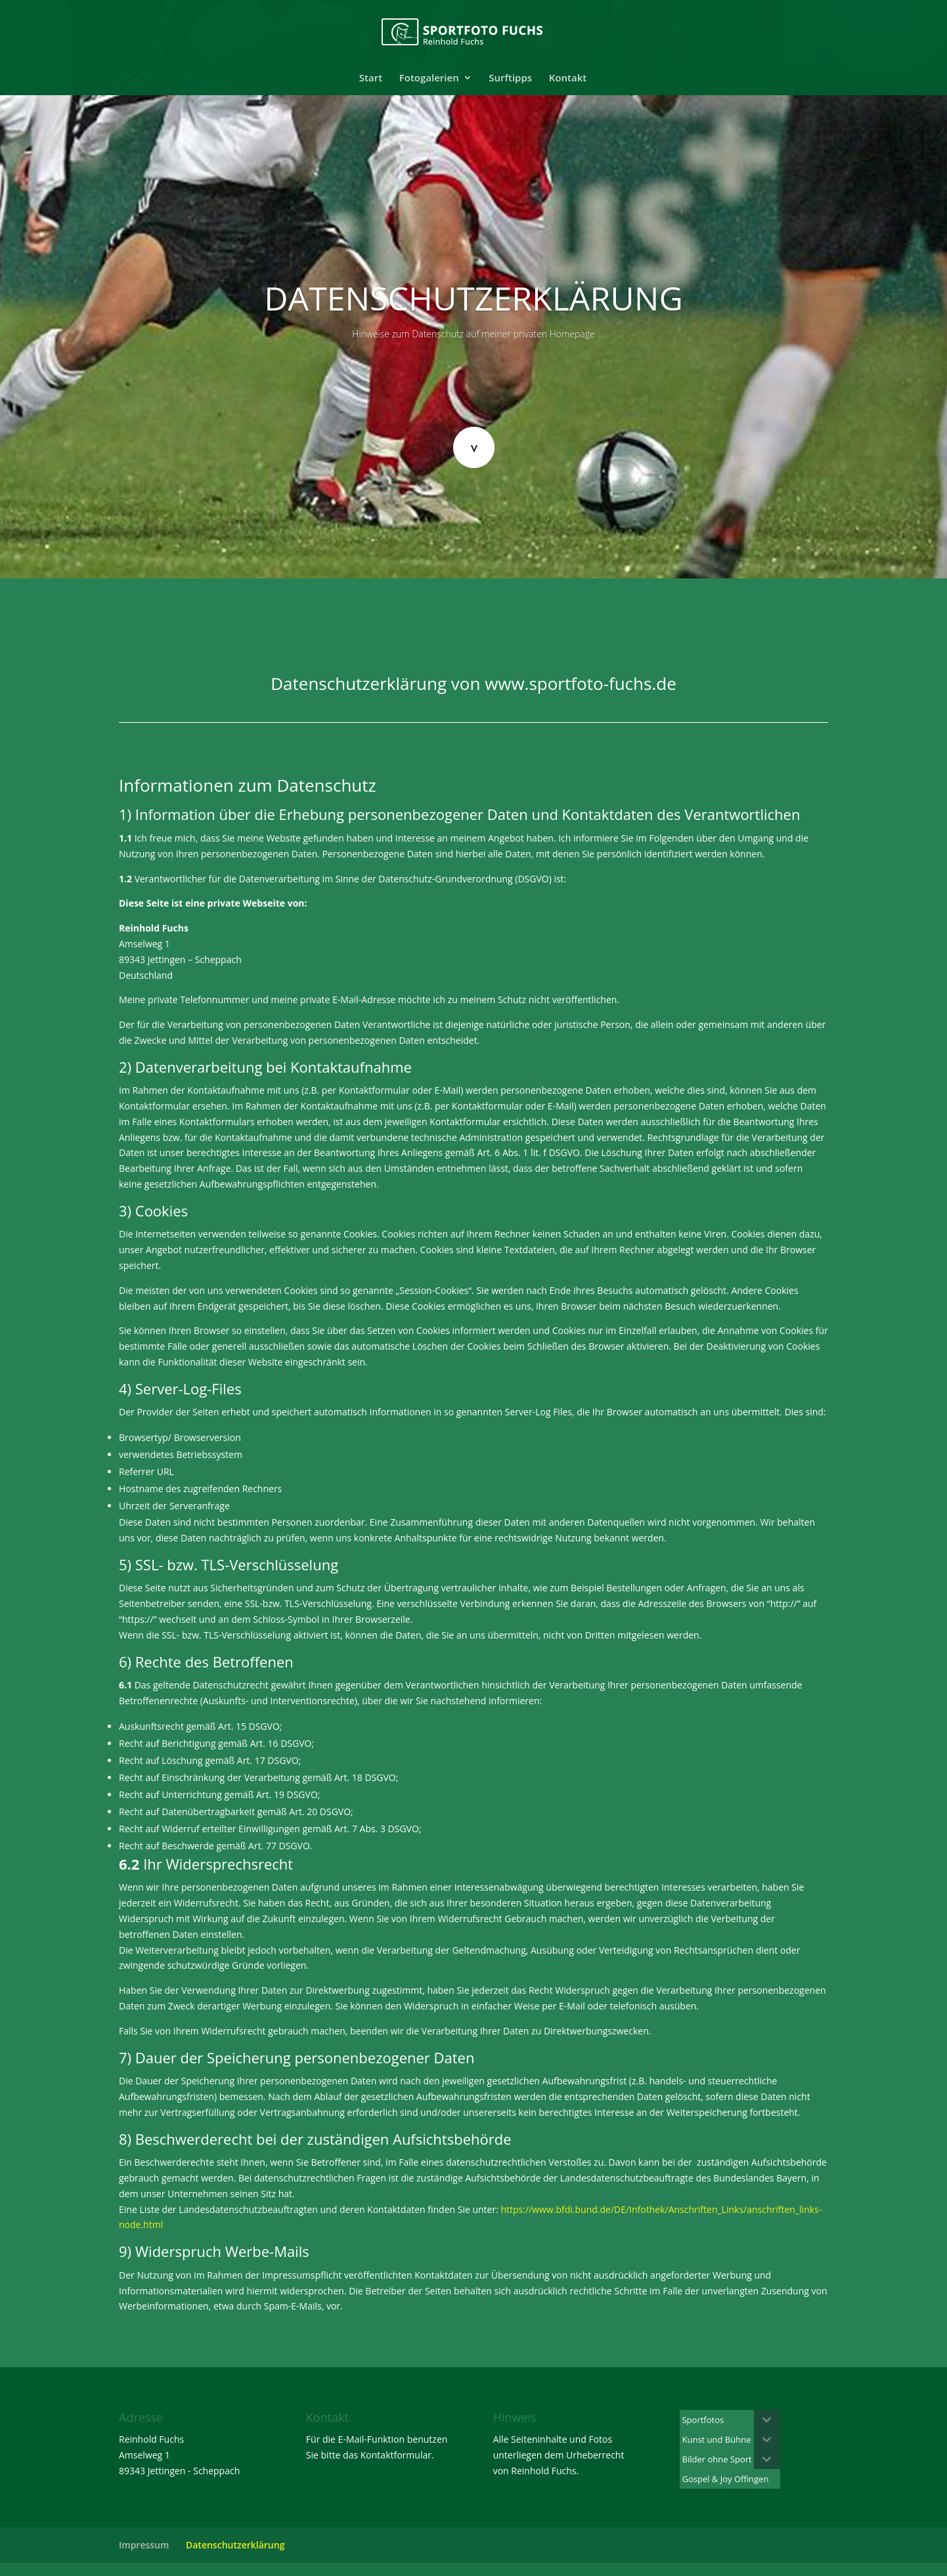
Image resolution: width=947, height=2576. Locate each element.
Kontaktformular (396, 2455)
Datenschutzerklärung (235, 2545)
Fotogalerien (429, 78)
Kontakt (567, 78)
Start (370, 78)
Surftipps (510, 78)
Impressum (144, 2545)
